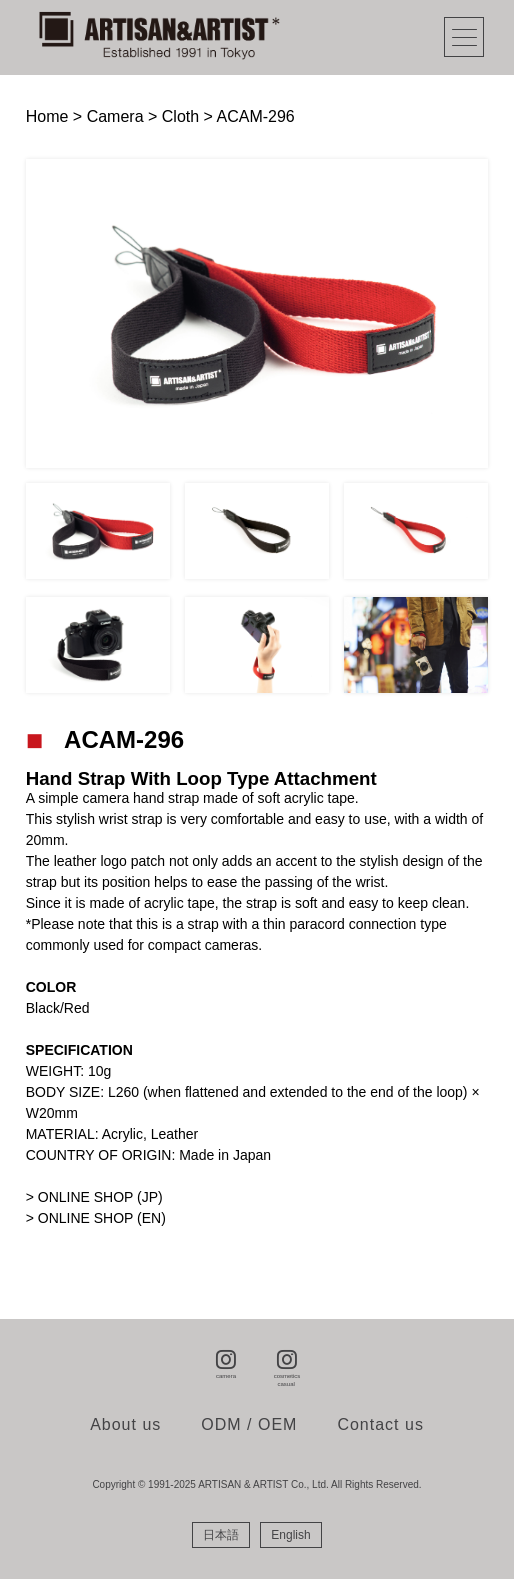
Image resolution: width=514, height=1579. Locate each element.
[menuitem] (221, 1535)
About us (125, 1424)
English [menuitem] (290, 1535)
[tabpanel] (257, 313)
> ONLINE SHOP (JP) (94, 1197)
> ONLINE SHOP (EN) (96, 1218)
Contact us (380, 1424)
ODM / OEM (249, 1424)
